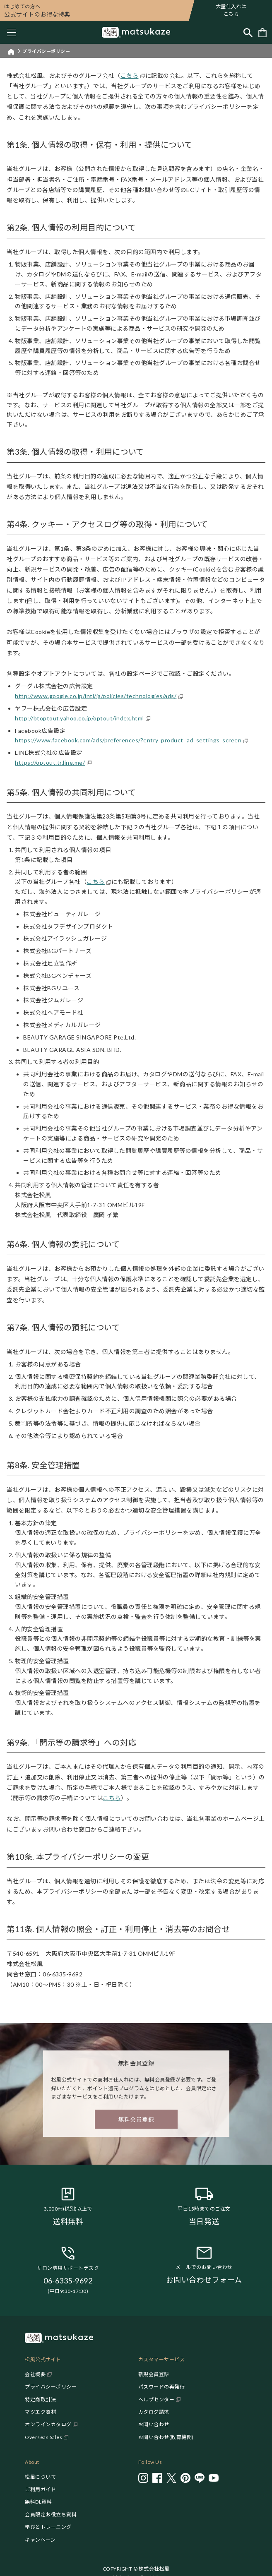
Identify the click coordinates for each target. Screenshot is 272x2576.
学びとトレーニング (48, 2527)
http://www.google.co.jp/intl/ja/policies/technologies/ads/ (95, 695)
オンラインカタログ (48, 2424)
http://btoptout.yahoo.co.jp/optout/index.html (79, 718)
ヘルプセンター (156, 2399)
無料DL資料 (38, 2502)
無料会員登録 (136, 2119)
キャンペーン (40, 2540)
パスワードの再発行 (161, 2387)
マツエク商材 (40, 2412)
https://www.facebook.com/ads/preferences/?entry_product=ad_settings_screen (128, 740)
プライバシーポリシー (51, 2387)
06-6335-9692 (67, 2280)
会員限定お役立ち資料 (51, 2514)
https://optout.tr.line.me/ (50, 762)
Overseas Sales (43, 2437)
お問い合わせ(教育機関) (166, 2437)
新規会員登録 (153, 2374)
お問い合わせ (153, 2424)
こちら (129, 75)
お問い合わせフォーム (204, 2279)
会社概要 (35, 2374)
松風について (40, 2477)
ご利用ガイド (40, 2489)
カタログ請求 (153, 2412)
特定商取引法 (40, 2399)
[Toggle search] (248, 32)
